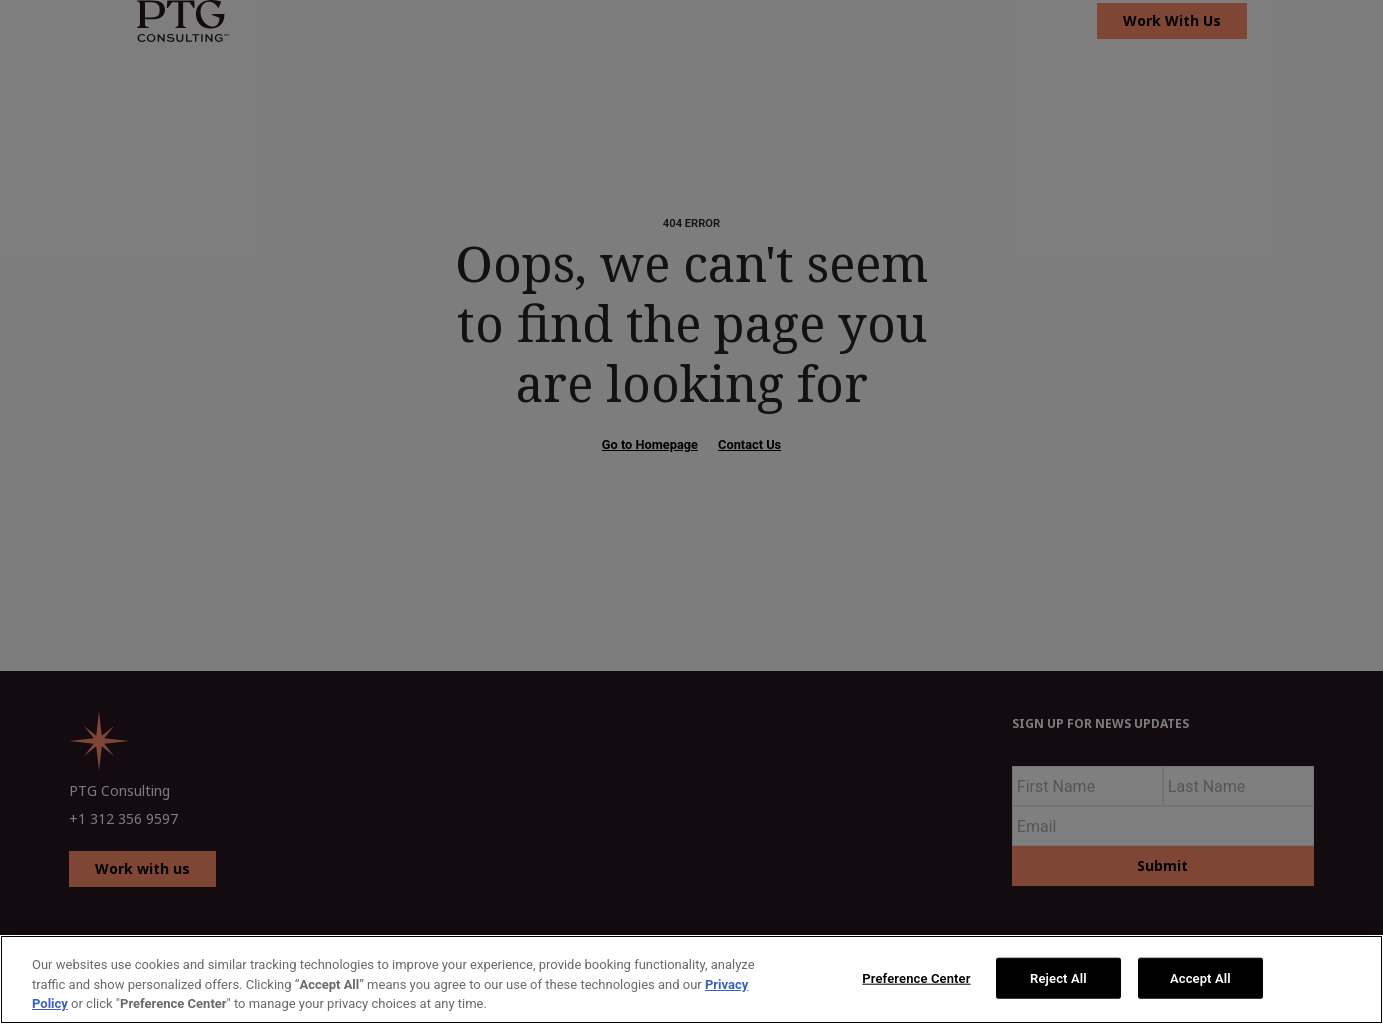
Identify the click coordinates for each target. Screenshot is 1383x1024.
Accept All (1200, 977)
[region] (691, 979)
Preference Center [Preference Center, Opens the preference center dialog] (916, 977)
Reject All (1058, 977)
